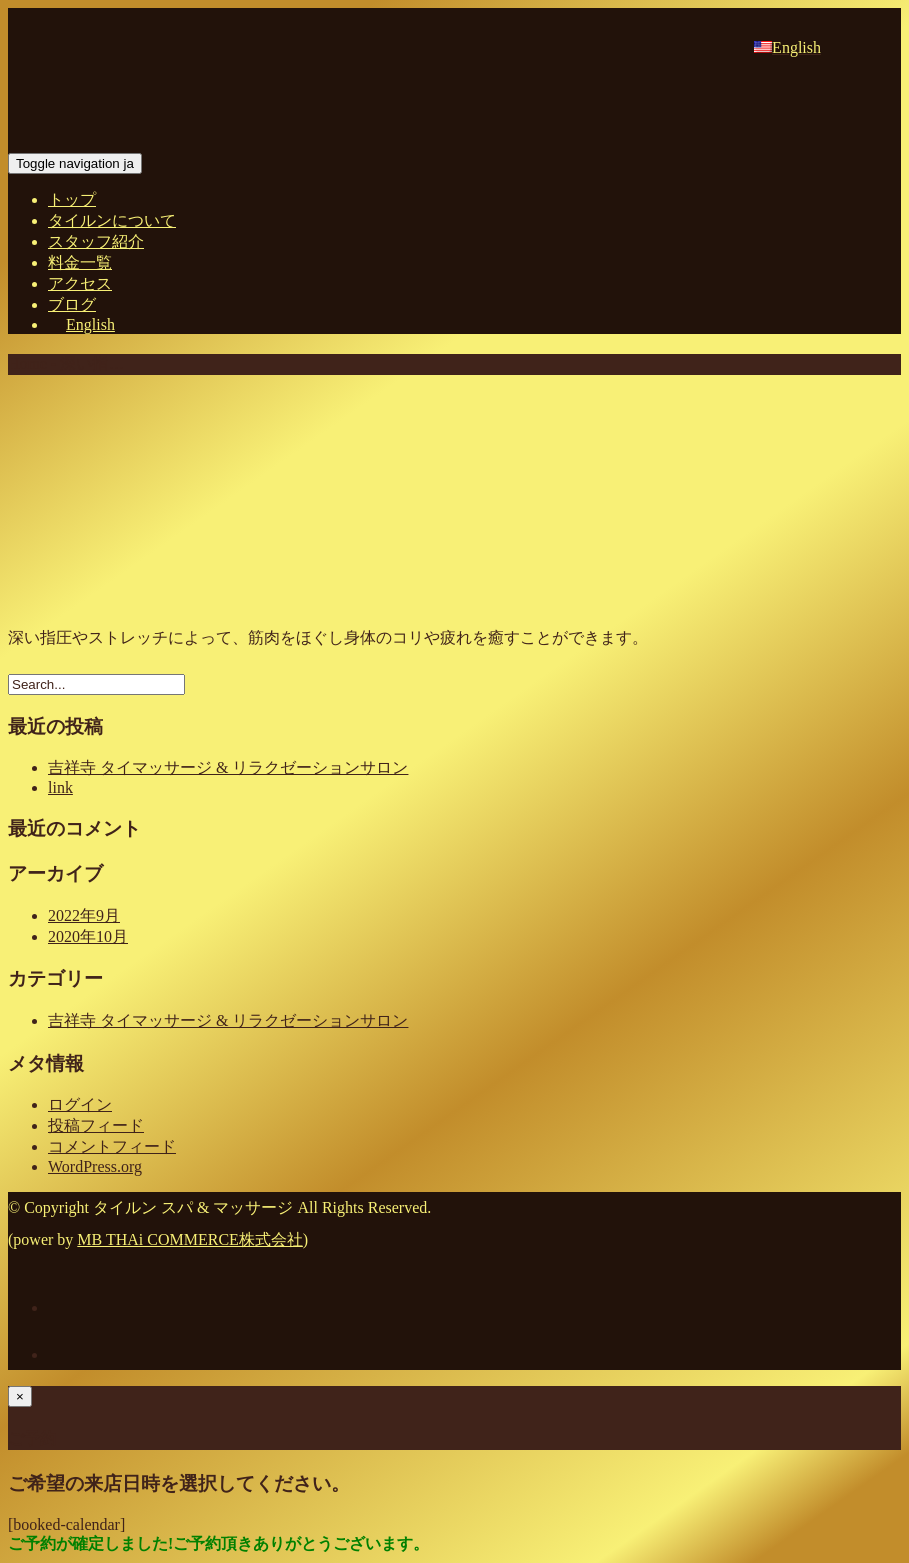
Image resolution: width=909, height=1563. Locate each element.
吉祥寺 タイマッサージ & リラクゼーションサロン (228, 767)
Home (27, 363)
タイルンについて (112, 220)
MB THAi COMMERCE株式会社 (190, 1239)
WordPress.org (95, 1166)
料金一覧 (80, 262)
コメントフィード (112, 1146)
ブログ (72, 304)
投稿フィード (96, 1125)
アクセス (80, 283)
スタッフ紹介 (96, 241)
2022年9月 (84, 915)
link (60, 787)
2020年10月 (88, 936)
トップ (72, 199)
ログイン (80, 1104)
